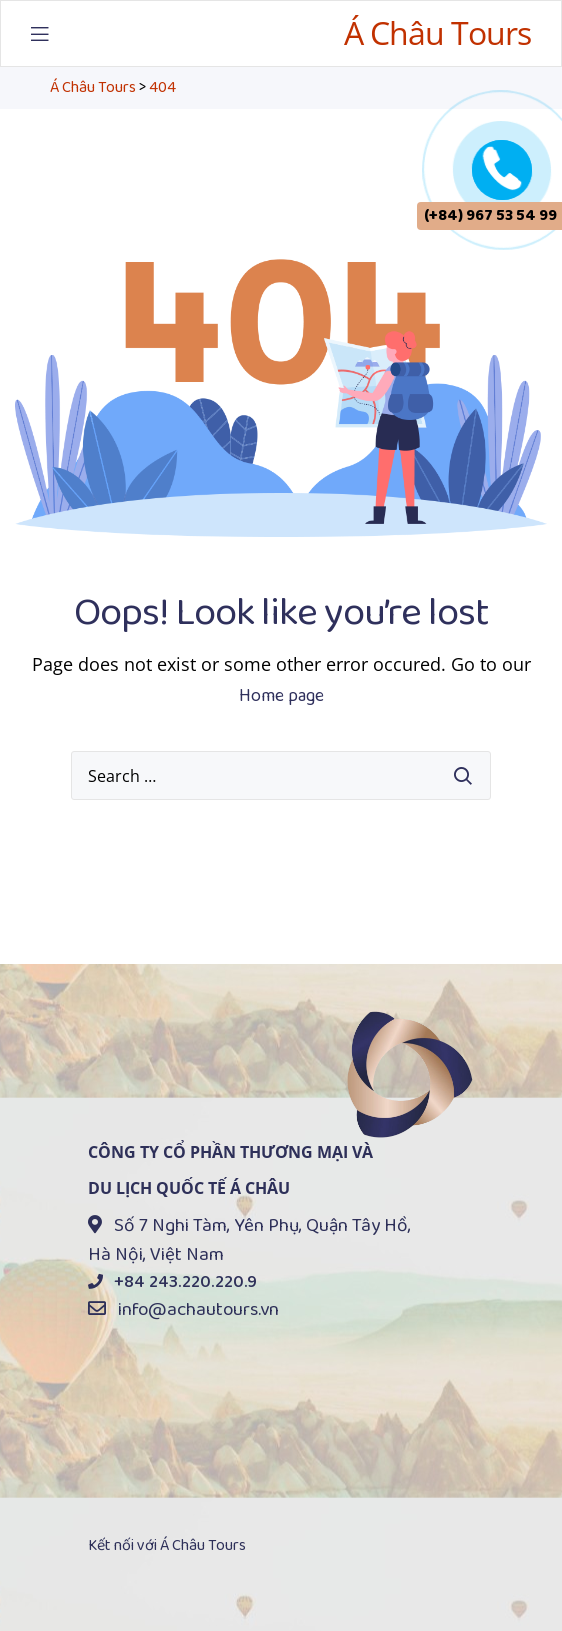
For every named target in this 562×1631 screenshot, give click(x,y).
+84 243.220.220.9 (185, 1282)
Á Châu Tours (437, 32)
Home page (281, 696)
